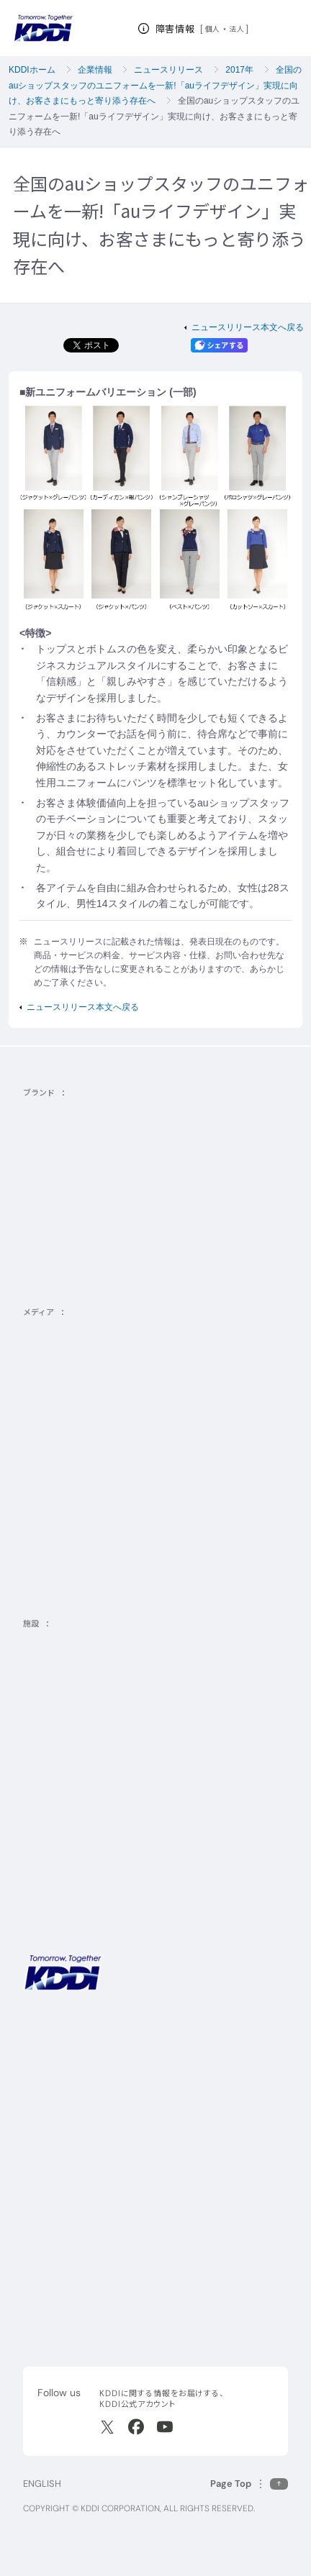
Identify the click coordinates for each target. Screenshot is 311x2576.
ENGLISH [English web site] (42, 2483)
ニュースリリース (168, 70)
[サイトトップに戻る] (43, 28)
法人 (237, 29)
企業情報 (95, 70)
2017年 (239, 70)
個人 (212, 29)
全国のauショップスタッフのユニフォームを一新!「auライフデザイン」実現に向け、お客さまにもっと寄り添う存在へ (155, 85)
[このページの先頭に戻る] (249, 2483)
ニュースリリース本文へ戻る (247, 327)
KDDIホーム (32, 70)
